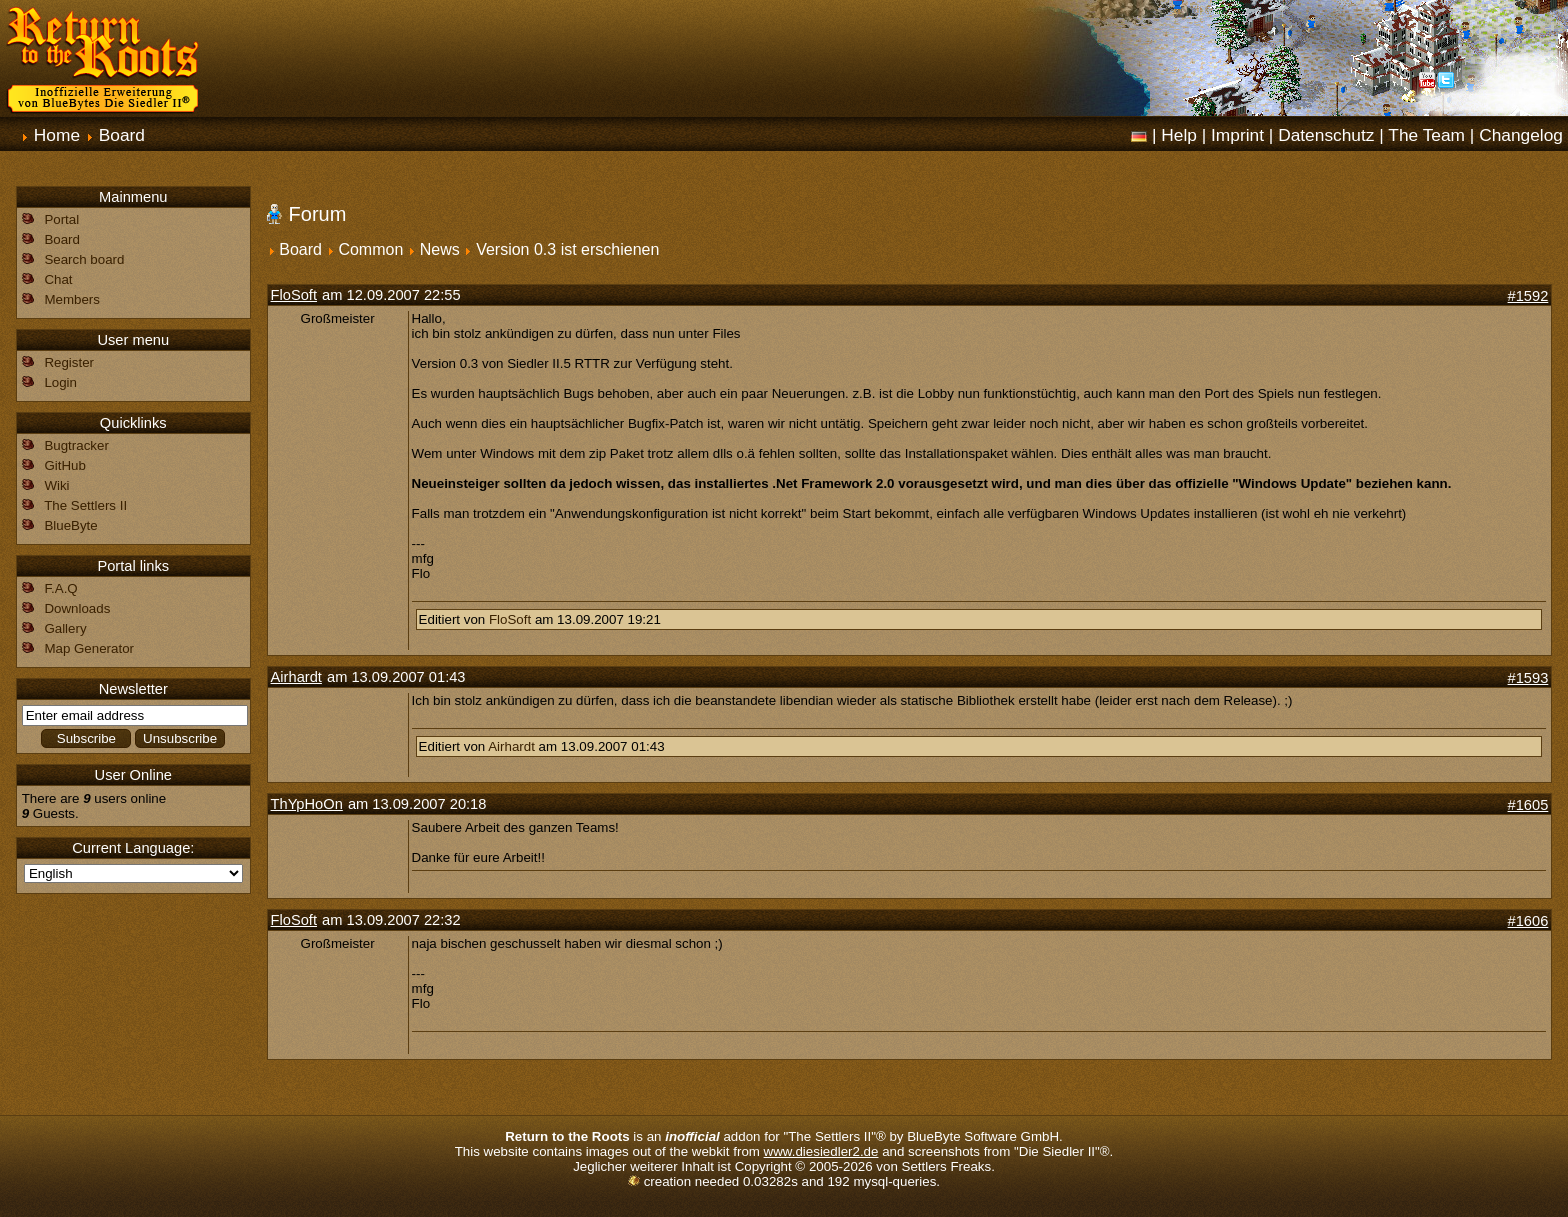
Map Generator (89, 648)
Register (69, 362)
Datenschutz (1326, 135)
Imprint (1237, 135)
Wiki (56, 485)
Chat (58, 279)
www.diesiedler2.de (821, 1151)
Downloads (77, 608)
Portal (61, 219)
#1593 (1528, 678)
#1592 (1528, 296)
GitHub (64, 465)
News (440, 249)
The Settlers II (85, 505)
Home (57, 135)
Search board (84, 259)
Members (72, 299)
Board (122, 135)
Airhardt (296, 677)
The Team (1426, 135)
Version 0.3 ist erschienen (567, 249)
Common (370, 249)
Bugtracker (76, 445)
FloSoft (294, 295)
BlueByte (70, 525)
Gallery (65, 628)
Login (60, 382)
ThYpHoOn (307, 804)
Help (1179, 135)
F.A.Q (60, 588)
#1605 (1528, 805)
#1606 (1528, 921)
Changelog (1521, 135)
